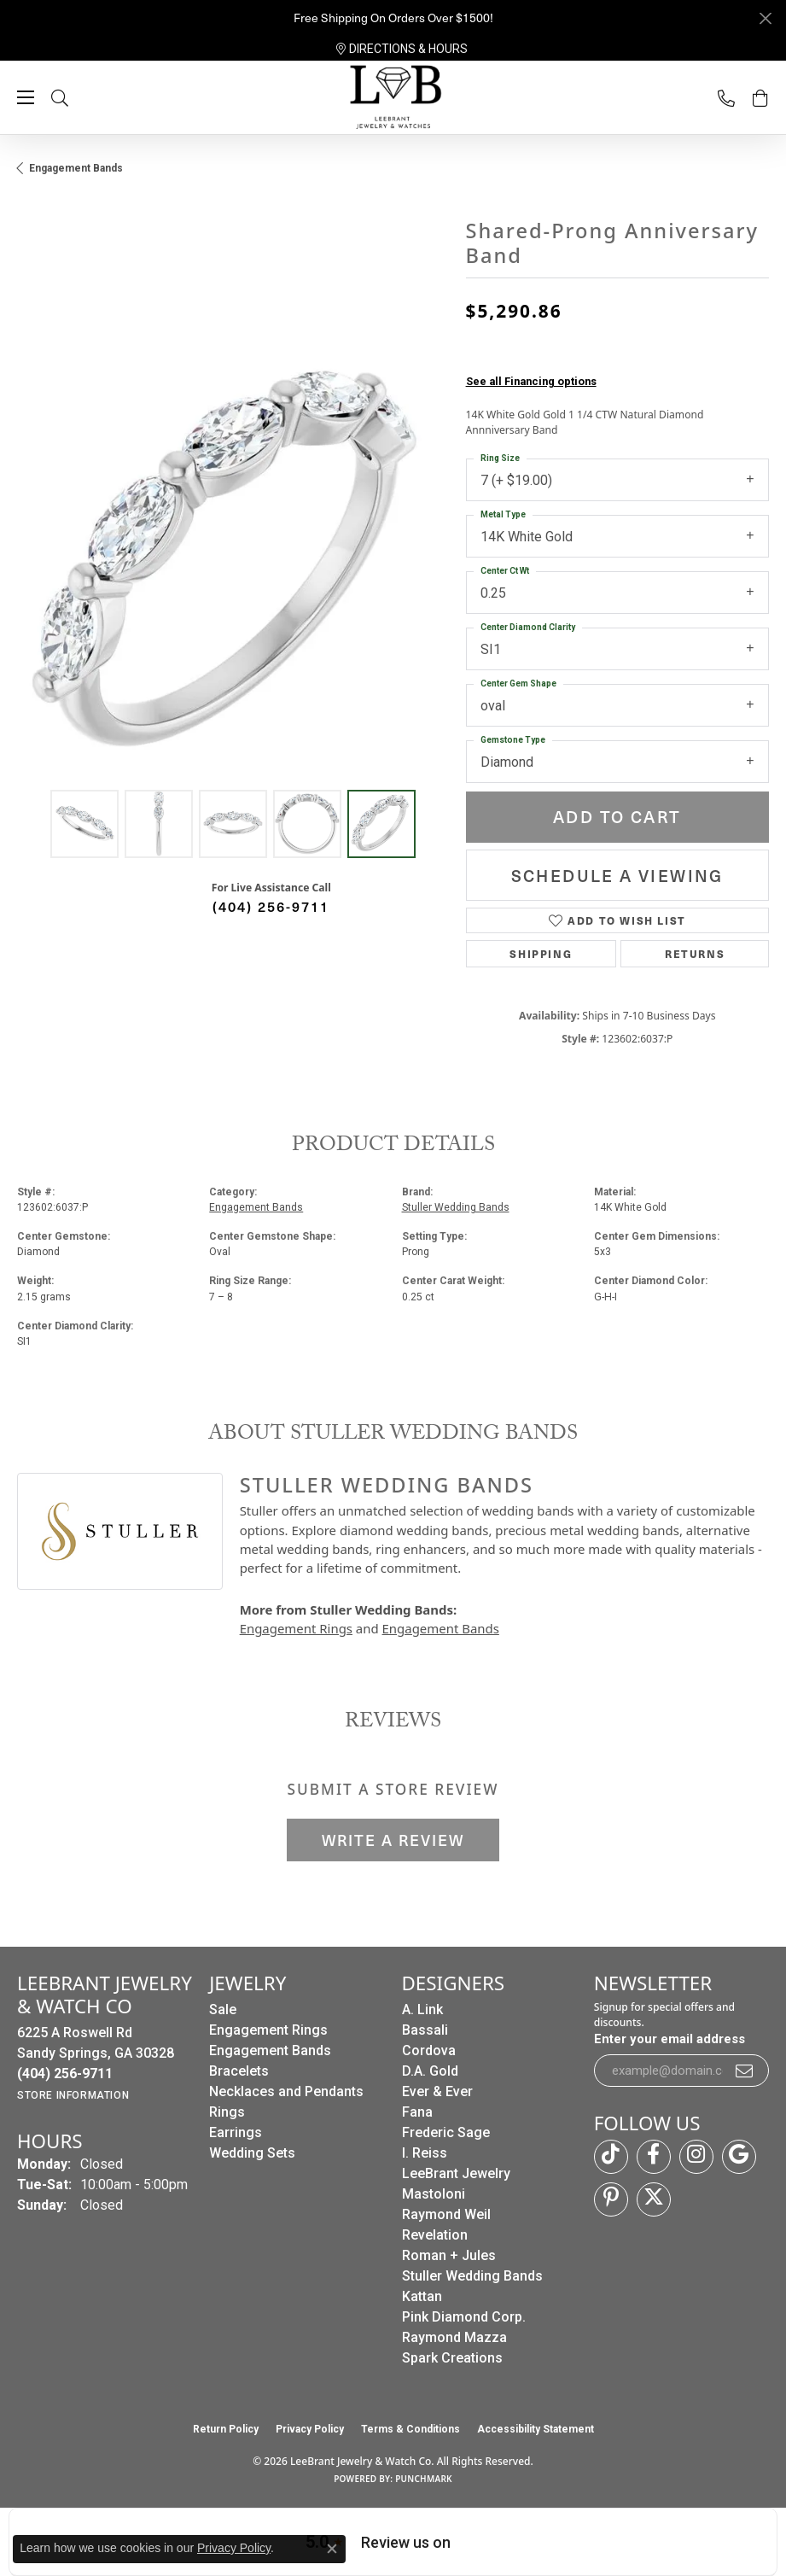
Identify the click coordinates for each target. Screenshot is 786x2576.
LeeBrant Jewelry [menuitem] (456, 2173)
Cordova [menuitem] (429, 2050)
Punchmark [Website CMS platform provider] (423, 2479)
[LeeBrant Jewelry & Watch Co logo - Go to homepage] (393, 98)
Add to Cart (617, 816)
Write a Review (393, 1839)
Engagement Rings (296, 1628)
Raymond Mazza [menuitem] (454, 2337)
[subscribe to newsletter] (745, 2070)
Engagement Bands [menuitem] (270, 2050)
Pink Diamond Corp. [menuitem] (464, 2317)
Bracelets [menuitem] (239, 2071)
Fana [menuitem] (417, 2112)
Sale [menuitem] (222, 2009)
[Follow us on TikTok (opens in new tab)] (611, 2157)
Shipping (540, 953)
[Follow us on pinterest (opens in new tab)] (611, 2199)
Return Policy (226, 2429)
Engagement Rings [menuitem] (268, 2030)
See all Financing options (531, 381)
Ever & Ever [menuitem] (437, 2091)
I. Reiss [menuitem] (424, 2153)
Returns (695, 953)
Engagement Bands (76, 168)
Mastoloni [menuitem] (433, 2194)
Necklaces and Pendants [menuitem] (286, 2091)
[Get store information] (73, 2095)
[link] (402, 48)
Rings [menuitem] (227, 2112)
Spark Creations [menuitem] (452, 2358)
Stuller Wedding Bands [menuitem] (472, 2276)
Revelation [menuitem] (435, 2235)
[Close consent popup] (332, 2549)
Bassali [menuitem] (425, 2030)
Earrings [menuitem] (235, 2132)
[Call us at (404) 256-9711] (65, 2073)
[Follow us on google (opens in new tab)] (739, 2157)
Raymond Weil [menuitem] (446, 2214)
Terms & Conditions (410, 2429)
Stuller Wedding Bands (455, 1207)
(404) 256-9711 (271, 906)
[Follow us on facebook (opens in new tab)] (654, 2157)
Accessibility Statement (535, 2429)
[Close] (765, 18)
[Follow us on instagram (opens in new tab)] (696, 2157)
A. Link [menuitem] (422, 2009)
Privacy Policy (310, 2429)
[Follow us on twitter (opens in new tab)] (654, 2199)
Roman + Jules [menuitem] (449, 2255)
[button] (76, 97)
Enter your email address (669, 2039)
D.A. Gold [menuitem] (430, 2071)
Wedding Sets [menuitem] (252, 2153)
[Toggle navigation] (25, 97)
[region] (233, 565)
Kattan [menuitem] (422, 2296)
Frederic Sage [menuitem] (446, 2132)
